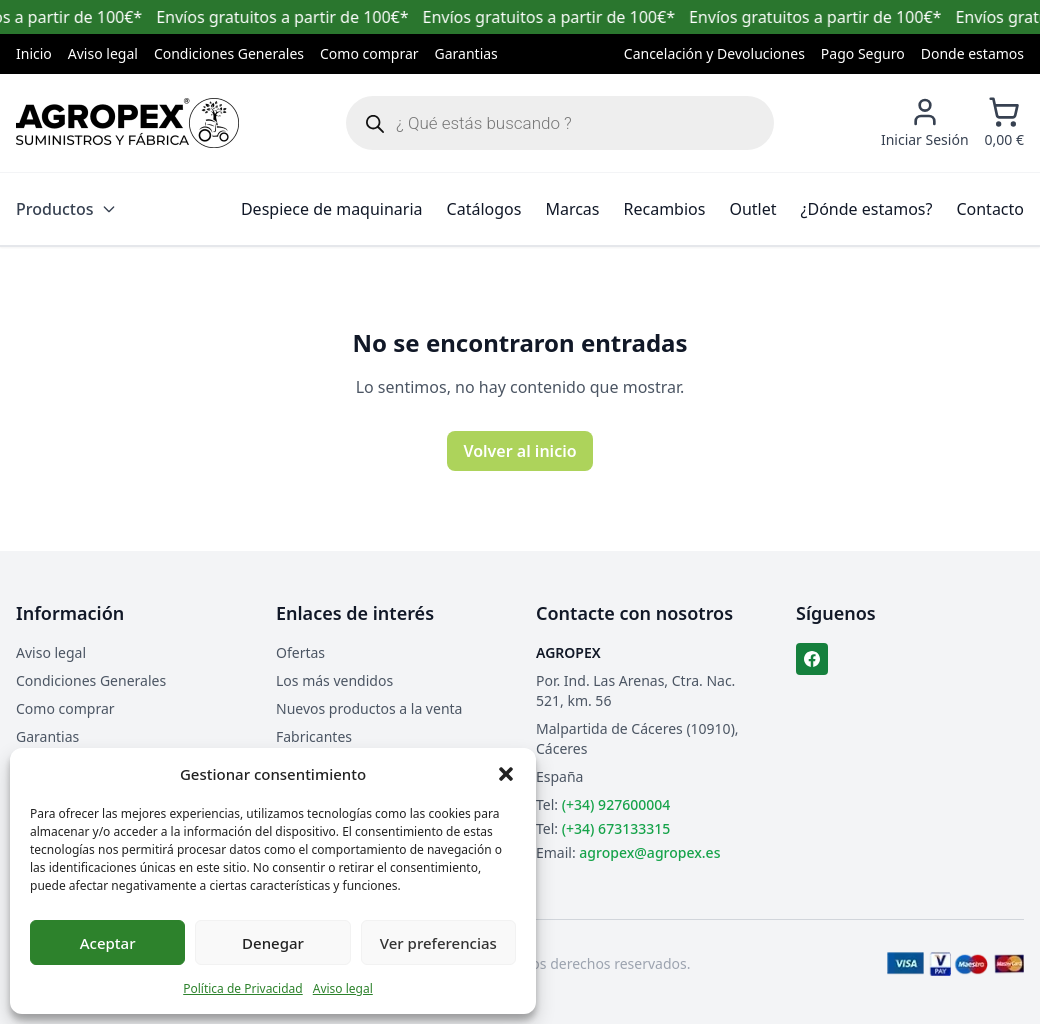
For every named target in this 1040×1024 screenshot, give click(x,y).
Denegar (273, 943)
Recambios (665, 209)
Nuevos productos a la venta (369, 708)
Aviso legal (343, 988)
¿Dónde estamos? (867, 209)
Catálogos (484, 209)
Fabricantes (314, 736)
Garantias (466, 53)
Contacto (990, 209)
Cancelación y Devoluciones (714, 53)
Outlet (752, 209)
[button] (506, 774)
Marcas (572, 209)
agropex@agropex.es (649, 852)
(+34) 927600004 (616, 804)
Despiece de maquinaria (332, 209)
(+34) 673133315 (616, 828)
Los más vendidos (334, 680)
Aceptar (108, 943)
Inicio (34, 53)
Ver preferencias (438, 943)
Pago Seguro (863, 53)
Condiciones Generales (229, 53)
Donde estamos (972, 53)
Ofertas (300, 652)
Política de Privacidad (243, 988)
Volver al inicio (519, 451)
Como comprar (369, 53)
